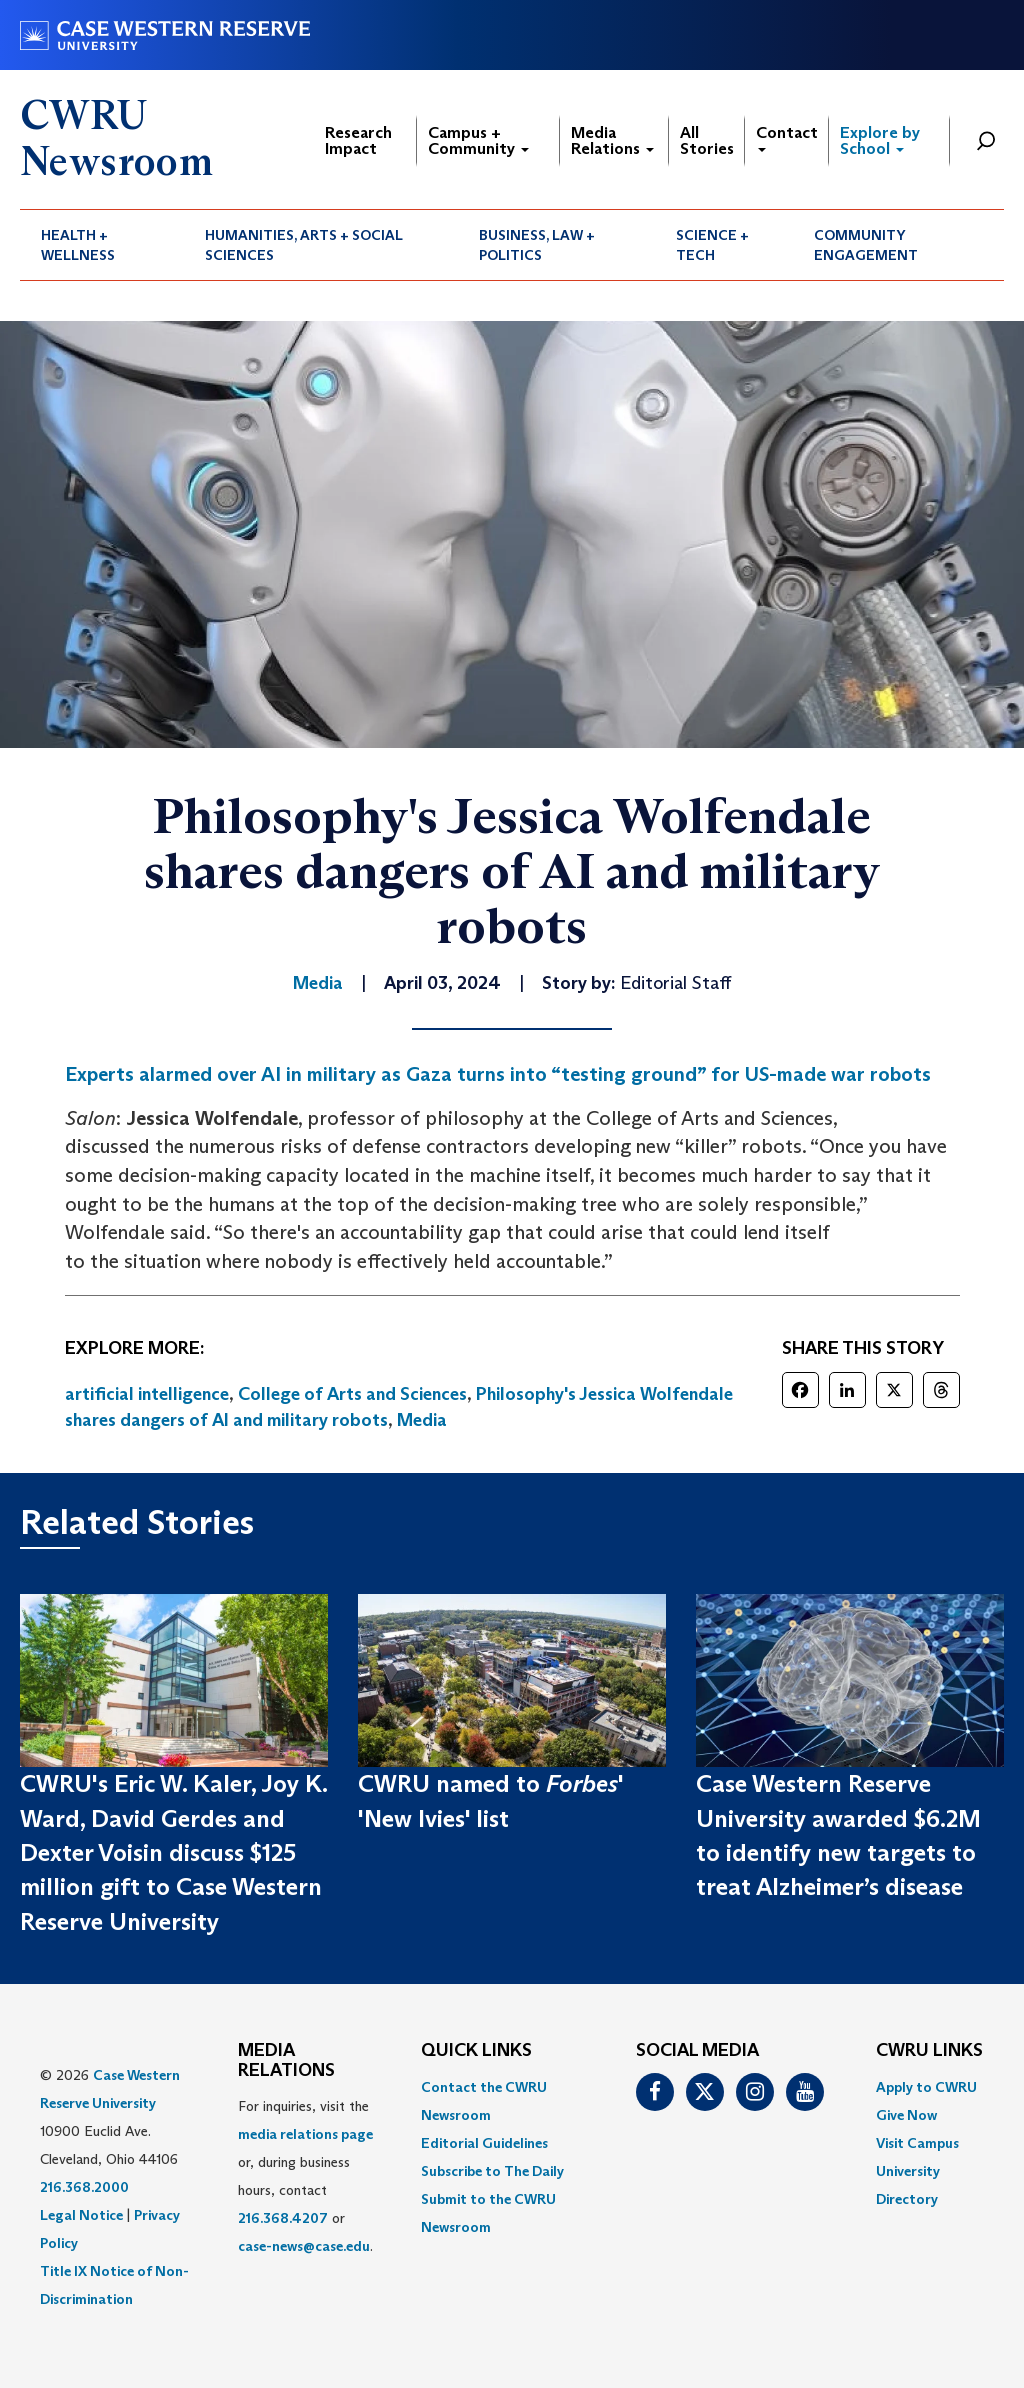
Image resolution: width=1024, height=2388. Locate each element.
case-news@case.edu (304, 2246)
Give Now (906, 2115)
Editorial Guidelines (484, 2143)
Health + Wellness (78, 245)
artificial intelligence (147, 1394)
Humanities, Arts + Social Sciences (304, 245)
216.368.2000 (84, 2187)
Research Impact (358, 140)
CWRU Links (929, 2051)
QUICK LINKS (476, 2051)
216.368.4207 (283, 2218)
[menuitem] (102, 245)
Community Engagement (866, 245)
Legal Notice (81, 2215)
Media (422, 1420)
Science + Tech (712, 245)
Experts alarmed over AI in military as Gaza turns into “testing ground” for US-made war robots (498, 1074)
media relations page (305, 2134)
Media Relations (612, 140)
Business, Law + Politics (537, 245)
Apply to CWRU (926, 2087)
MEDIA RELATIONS (286, 2061)
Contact (787, 137)
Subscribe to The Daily (492, 2171)
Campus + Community (478, 140)
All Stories (707, 140)
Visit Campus (917, 2143)
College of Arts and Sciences (352, 1394)
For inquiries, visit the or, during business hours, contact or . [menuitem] (305, 2176)
